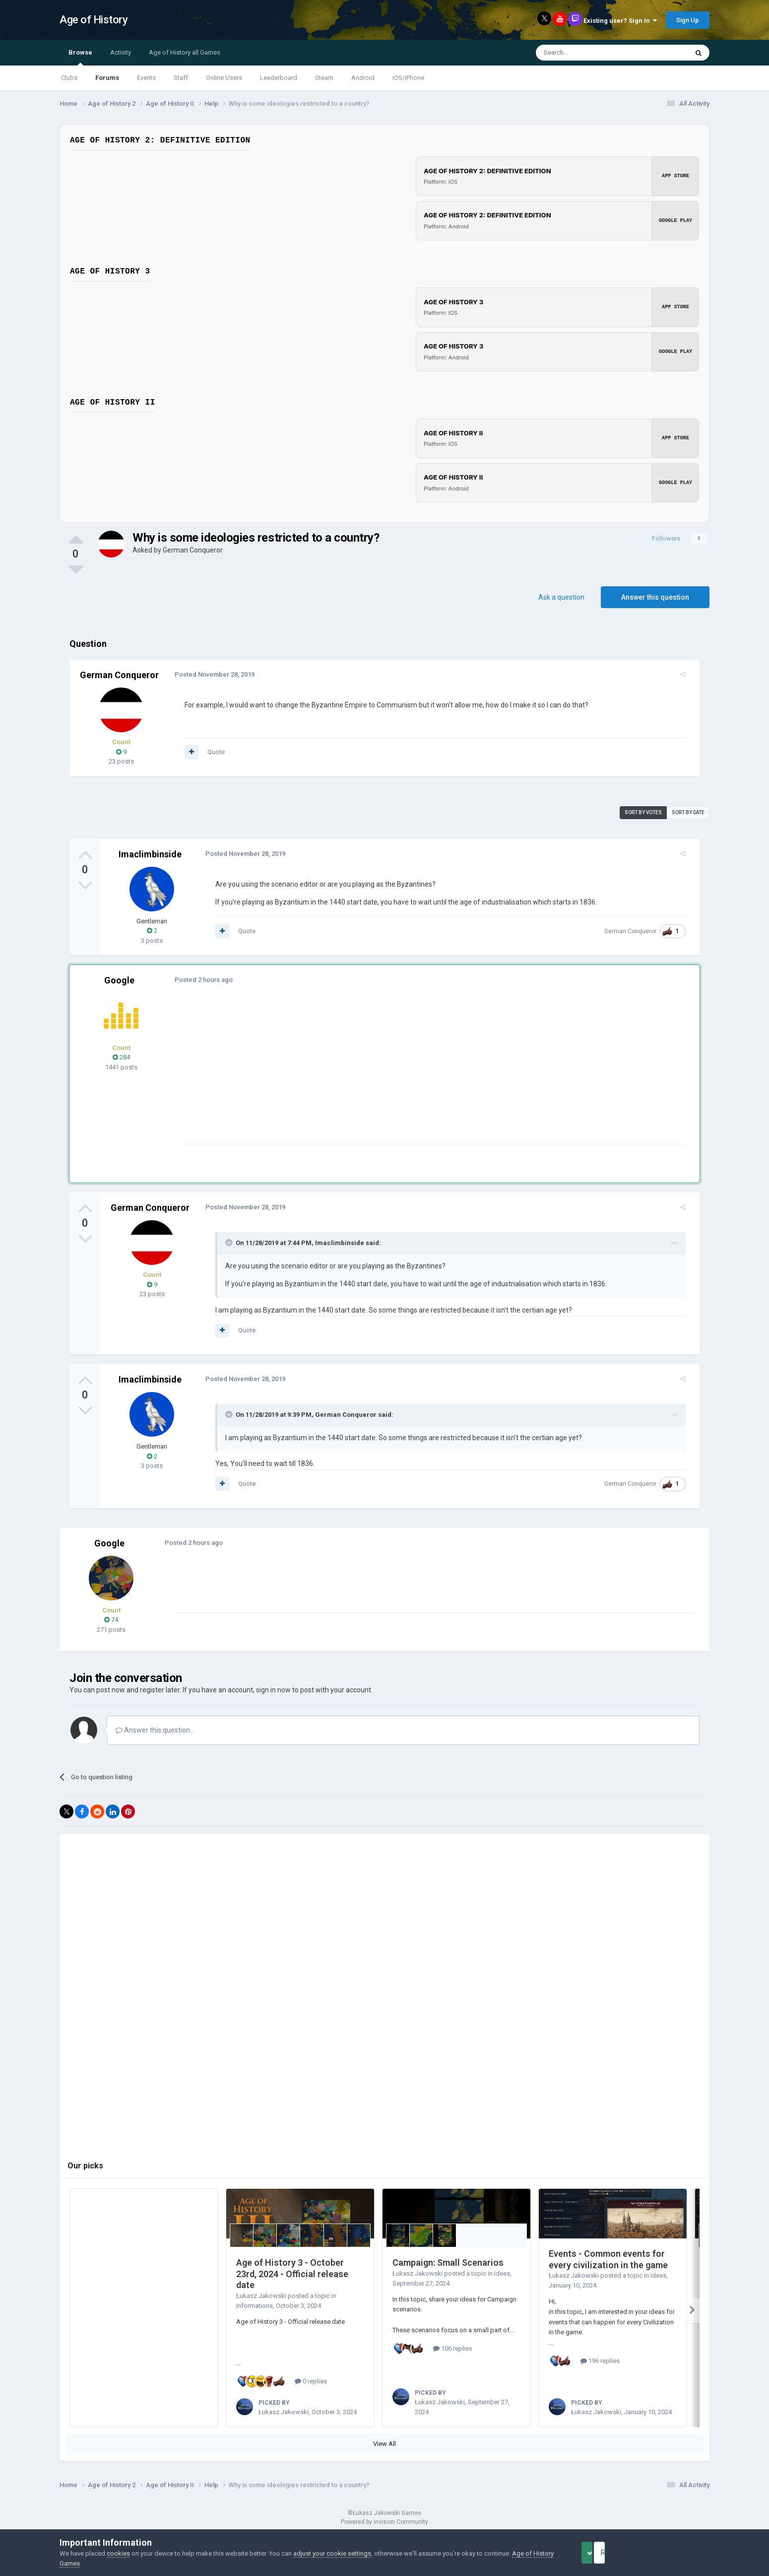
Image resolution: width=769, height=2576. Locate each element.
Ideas (502, 2273)
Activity (120, 52)
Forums (107, 77)
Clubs (69, 77)
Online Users (224, 77)
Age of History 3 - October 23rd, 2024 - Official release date (292, 2273)
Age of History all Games (184, 52)
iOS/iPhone (408, 77)
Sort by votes (643, 812)
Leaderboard (278, 77)
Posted (209, 674)
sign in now (273, 1690)
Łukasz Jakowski (261, 2295)
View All (384, 2443)
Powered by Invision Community (384, 2521)
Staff (181, 77)
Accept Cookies (600, 2553)
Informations (254, 2305)
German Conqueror (193, 550)
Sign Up (687, 20)
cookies (118, 2553)
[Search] (588, 53)
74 (111, 1619)
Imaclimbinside (150, 854)
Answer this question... (155, 1730)
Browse (80, 57)
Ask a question (561, 597)
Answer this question (655, 597)
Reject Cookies (675, 2553)
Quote (210, 752)
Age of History (94, 19)
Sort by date (688, 812)
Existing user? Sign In (620, 20)
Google (119, 980)
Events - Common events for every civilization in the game (608, 2259)
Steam (324, 77)
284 (121, 1057)
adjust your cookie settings (332, 2553)
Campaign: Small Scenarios (448, 2262)
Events (146, 77)
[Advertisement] (359, 1074)
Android (363, 77)
